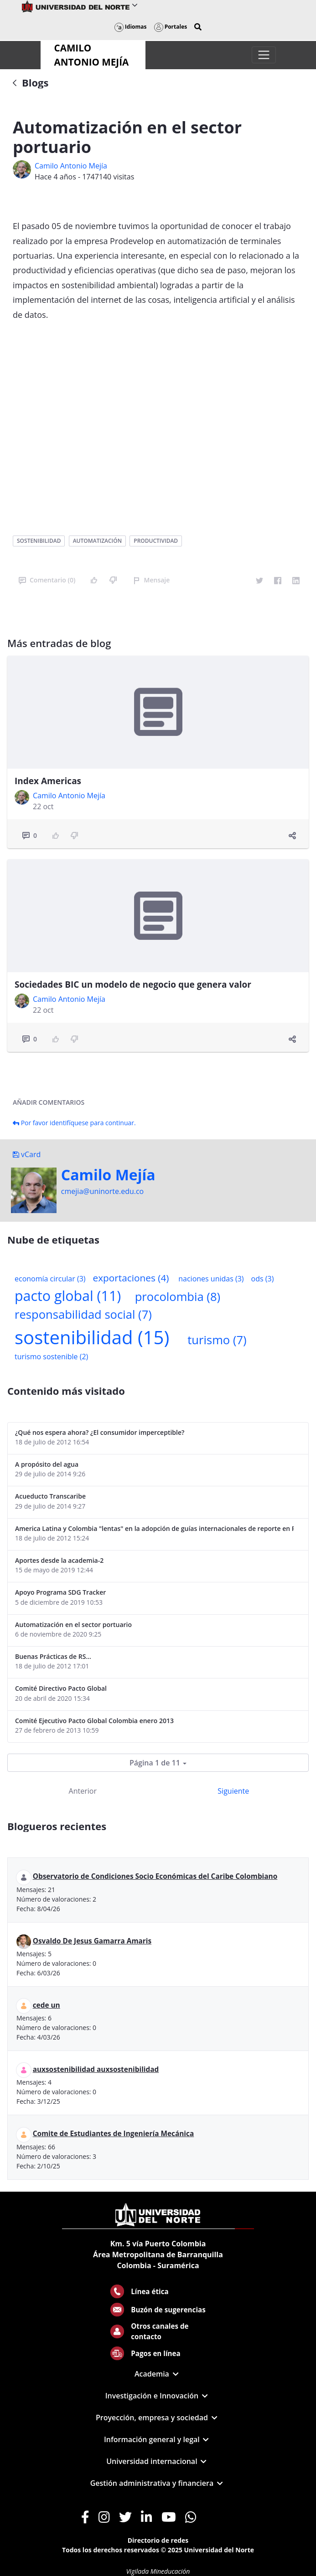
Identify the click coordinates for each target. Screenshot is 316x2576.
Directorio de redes (158, 2540)
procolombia (177, 1297)
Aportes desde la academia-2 (59, 1560)
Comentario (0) (47, 580)
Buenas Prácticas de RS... (53, 1656)
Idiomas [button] (130, 27)
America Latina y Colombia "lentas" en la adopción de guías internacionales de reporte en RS (154, 1528)
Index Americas (48, 781)
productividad (156, 541)
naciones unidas (210, 1279)
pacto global (68, 1295)
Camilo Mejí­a (108, 1175)
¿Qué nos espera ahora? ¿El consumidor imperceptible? (99, 1432)
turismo (216, 1340)
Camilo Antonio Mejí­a (71, 166)
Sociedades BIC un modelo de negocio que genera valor (133, 984)
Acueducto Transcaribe (50, 1496)
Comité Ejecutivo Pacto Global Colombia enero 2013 (94, 1720)
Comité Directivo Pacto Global (61, 1688)
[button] (198, 27)
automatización (97, 541)
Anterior (83, 1791)
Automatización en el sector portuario (73, 1624)
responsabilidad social (83, 1314)
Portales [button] (170, 27)
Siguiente (233, 1791)
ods (262, 1279)
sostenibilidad (39, 541)
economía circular (50, 1279)
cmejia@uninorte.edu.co (102, 1191)
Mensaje (151, 580)
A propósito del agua (46, 1464)
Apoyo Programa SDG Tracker (60, 1592)
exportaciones (131, 1277)
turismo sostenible (51, 1357)
